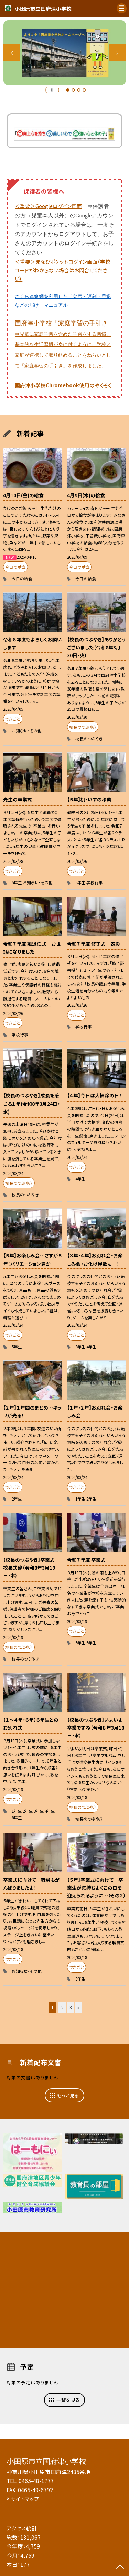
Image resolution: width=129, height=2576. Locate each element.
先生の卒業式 (17, 799)
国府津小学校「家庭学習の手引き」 (64, 344)
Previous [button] (11, 52)
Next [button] (117, 52)
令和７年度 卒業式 (86, 1559)
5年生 (17, 882)
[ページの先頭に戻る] (120, 2567)
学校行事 (94, 882)
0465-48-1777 (36, 2480)
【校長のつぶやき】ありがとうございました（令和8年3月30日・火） (96, 647)
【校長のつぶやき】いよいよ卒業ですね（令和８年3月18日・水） (95, 1727)
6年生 (91, 1642)
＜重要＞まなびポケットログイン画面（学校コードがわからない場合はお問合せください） (62, 270)
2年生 (17, 1499)
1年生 (80, 1499)
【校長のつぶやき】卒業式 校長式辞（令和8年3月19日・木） (31, 1567)
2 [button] (73, 90)
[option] (64, 53)
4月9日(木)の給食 (86, 495)
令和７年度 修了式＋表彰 (93, 943)
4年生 (80, 1179)
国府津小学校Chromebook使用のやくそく (63, 385)
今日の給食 (22, 578)
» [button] (78, 2007)
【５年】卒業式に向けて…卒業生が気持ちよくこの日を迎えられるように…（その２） (96, 1887)
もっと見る (68, 2095)
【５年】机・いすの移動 (89, 799)
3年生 (80, 1346)
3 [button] (78, 90)
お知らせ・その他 (27, 730)
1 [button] (67, 90)
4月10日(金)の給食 (23, 495)
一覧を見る (68, 2399)
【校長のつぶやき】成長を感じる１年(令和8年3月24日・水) (31, 1103)
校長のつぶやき (89, 738)
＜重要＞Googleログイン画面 (48, 205)
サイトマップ (25, 2499)
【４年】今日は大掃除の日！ (94, 1095)
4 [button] (84, 90)
